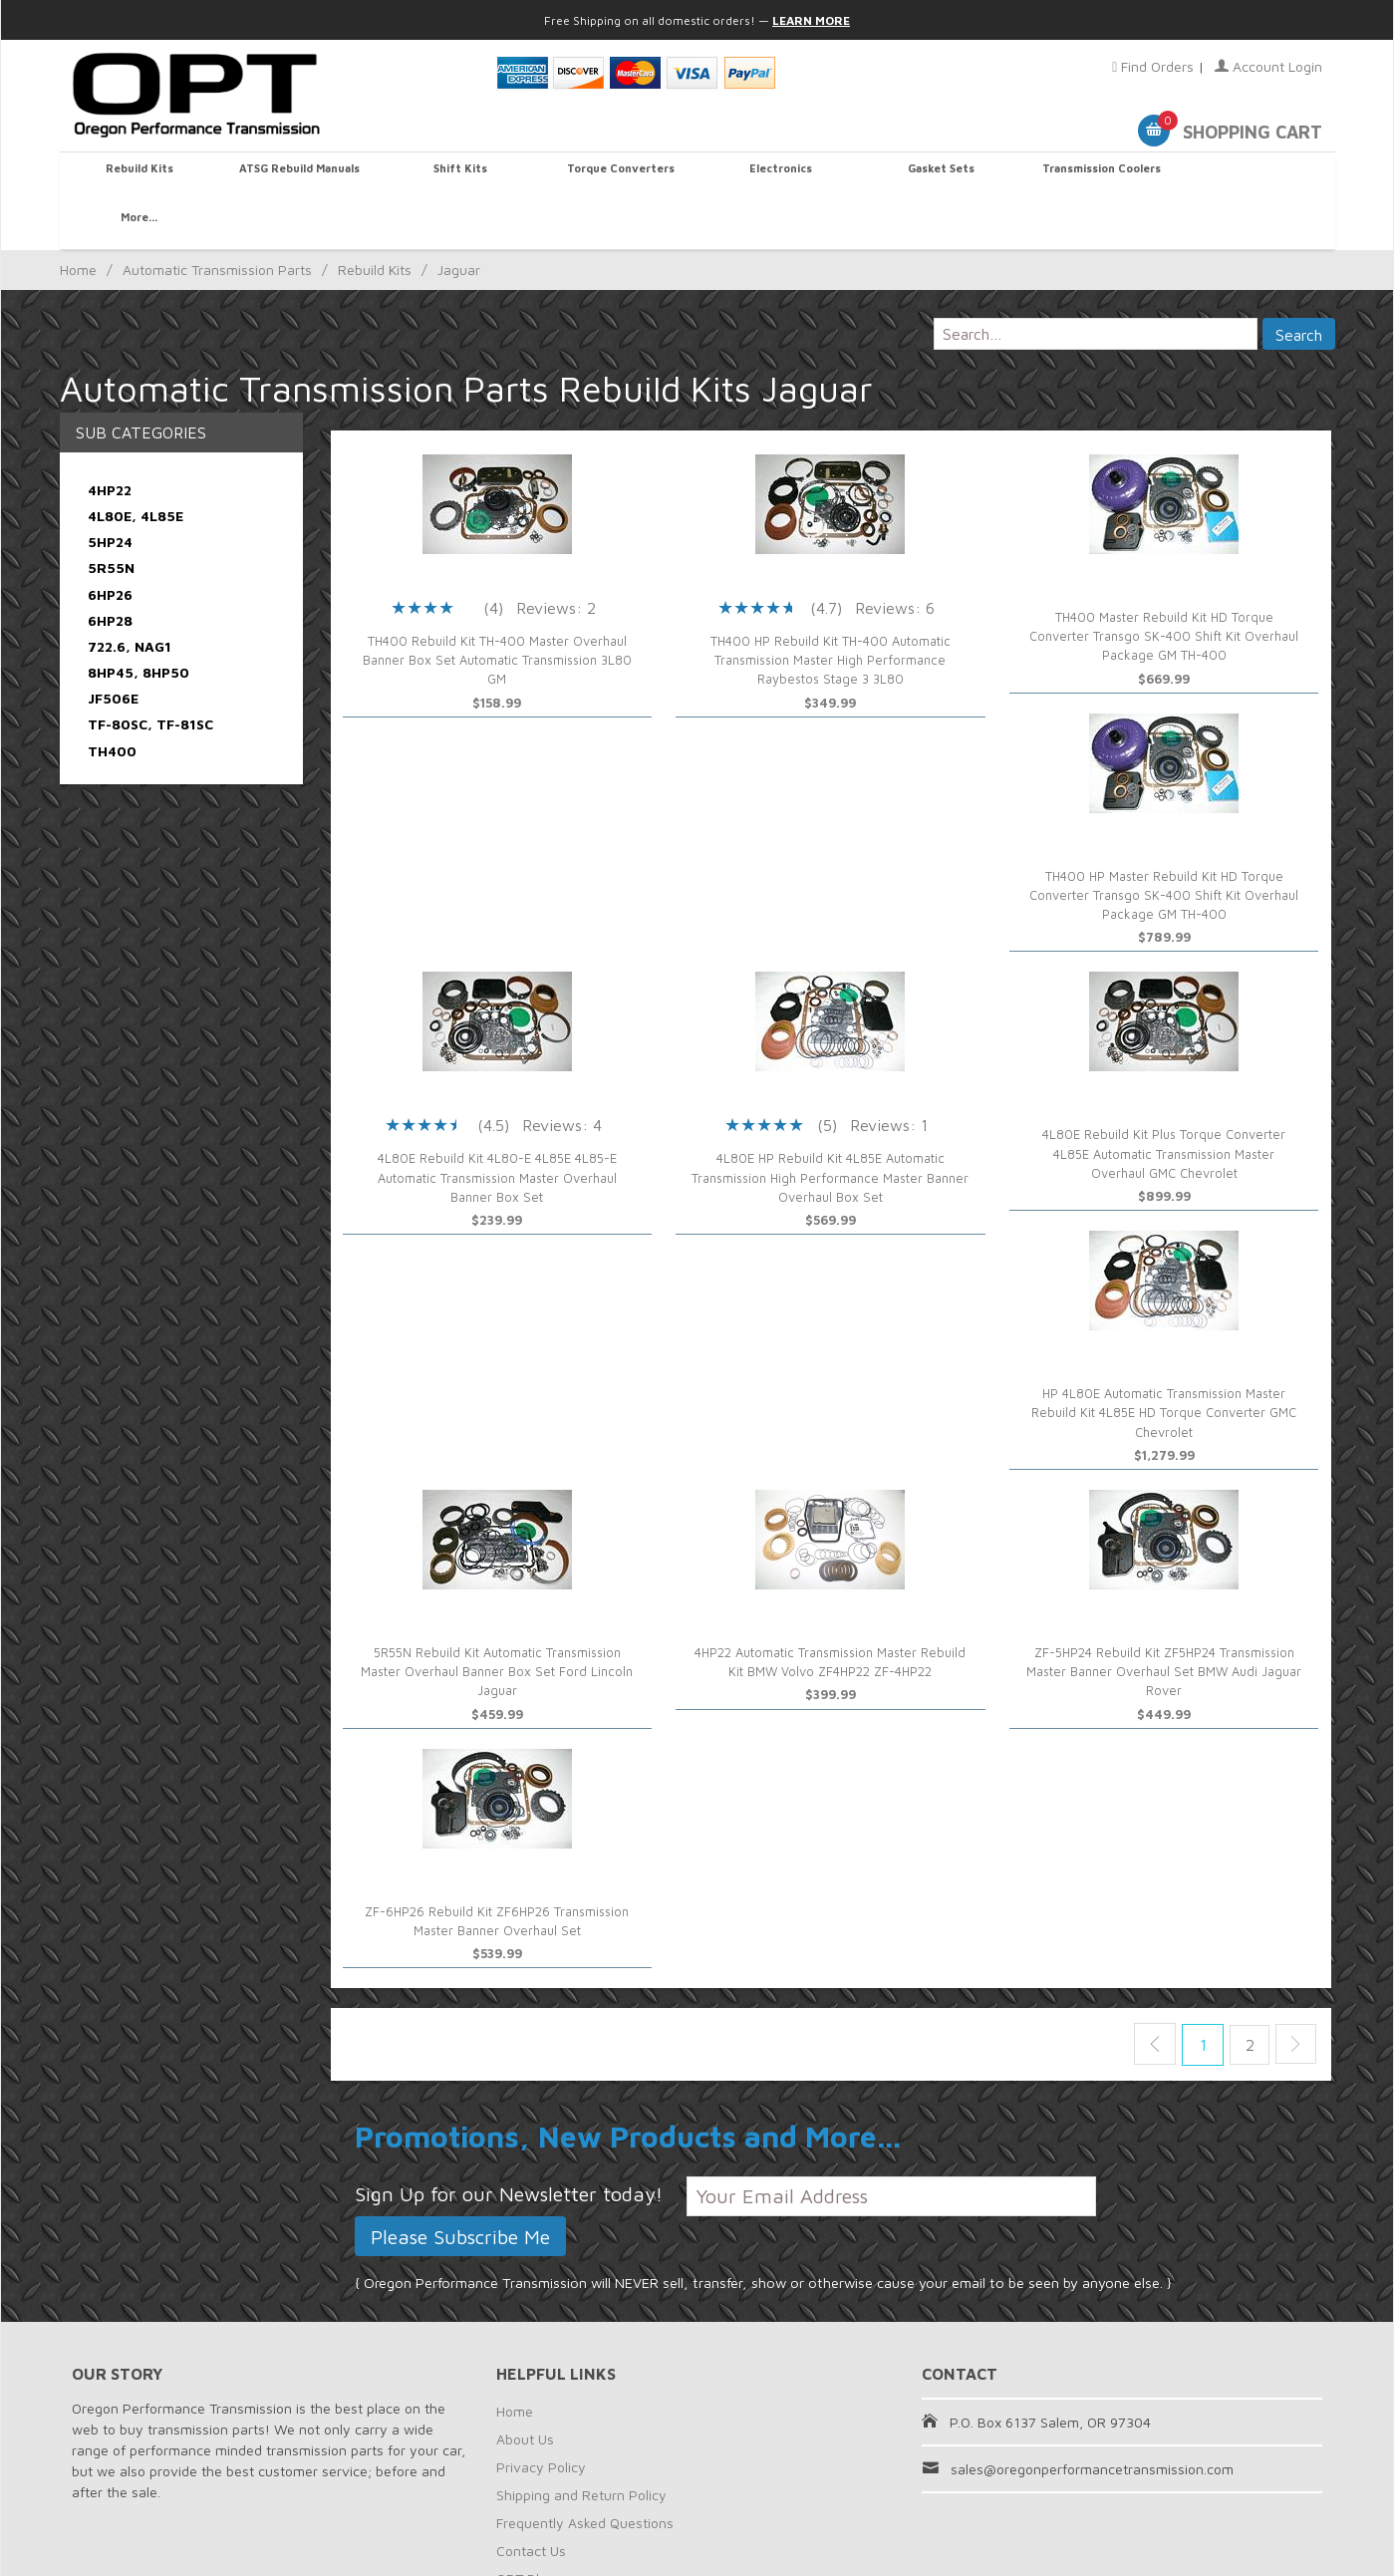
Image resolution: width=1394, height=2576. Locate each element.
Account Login (1268, 66)
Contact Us (531, 2501)
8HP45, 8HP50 (138, 624)
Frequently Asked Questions (585, 2473)
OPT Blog (525, 2529)
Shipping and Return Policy (581, 2445)
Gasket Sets (936, 175)
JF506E (113, 650)
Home (78, 221)
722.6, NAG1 (129, 597)
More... (1255, 175)
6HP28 (110, 571)
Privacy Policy (541, 2418)
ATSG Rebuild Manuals (298, 175)
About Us (525, 2390)
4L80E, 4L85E (135, 466)
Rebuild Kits (139, 175)
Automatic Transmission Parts (217, 221)
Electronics (777, 175)
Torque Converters (617, 175)
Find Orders (1153, 66)
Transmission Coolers (1096, 175)
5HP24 (110, 493)
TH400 (112, 702)
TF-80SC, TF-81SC (150, 676)
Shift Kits (458, 175)
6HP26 (110, 545)
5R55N (111, 519)
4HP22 (110, 440)
